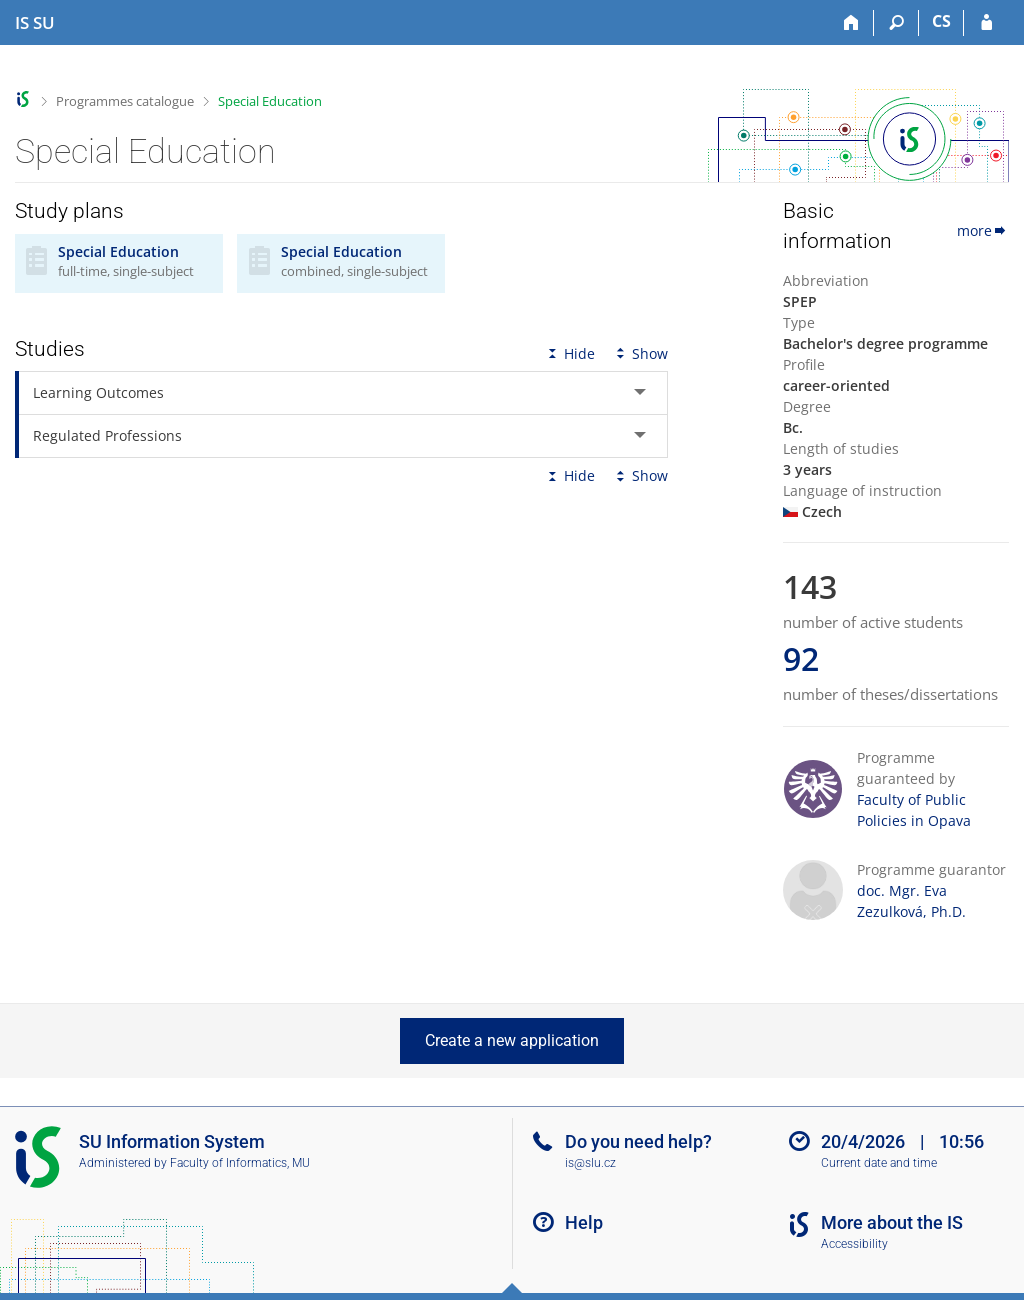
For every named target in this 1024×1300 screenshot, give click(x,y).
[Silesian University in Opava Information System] (35, 23)
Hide (569, 353)
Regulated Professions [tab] (107, 435)
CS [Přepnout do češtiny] (941, 21)
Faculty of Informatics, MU (240, 1163)
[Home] (851, 23)
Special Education (270, 101)
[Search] (896, 23)
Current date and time (879, 1163)
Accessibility (854, 1244)
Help (584, 1222)
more (983, 230)
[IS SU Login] (986, 23)
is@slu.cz (590, 1163)
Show (640, 353)
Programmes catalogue (125, 101)
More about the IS (892, 1222)
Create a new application (512, 1040)
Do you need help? (638, 1141)
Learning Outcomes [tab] (98, 392)
